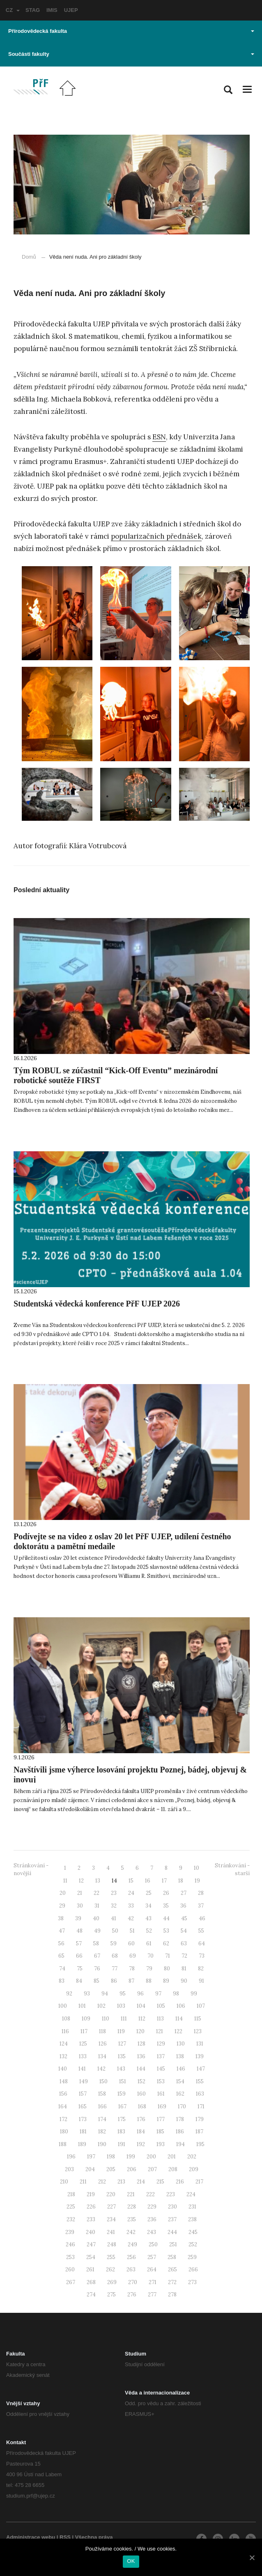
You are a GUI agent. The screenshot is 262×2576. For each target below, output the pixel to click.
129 (161, 2043)
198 (111, 2156)
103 (121, 2005)
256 (131, 2257)
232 (71, 2219)
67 (97, 1955)
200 (151, 2156)
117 (83, 2031)
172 (63, 2119)
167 (122, 2106)
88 (149, 1980)
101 (82, 2005)
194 (180, 2144)
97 (158, 1993)
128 (141, 2043)
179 (199, 2119)
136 (141, 2056)
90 (184, 1980)
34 (148, 1905)
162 (180, 2093)
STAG (32, 10)
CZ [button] (13, 10)
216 (180, 2181)
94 (104, 1993)
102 (101, 2005)
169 (162, 2106)
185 (160, 2131)
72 (184, 1955)
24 (131, 1893)
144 (141, 2068)
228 (131, 2206)
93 (87, 1993)
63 (184, 1943)
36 (183, 1905)
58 (96, 1943)
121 (159, 2031)
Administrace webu (30, 2537)
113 (160, 2018)
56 (61, 1943)
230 (172, 2206)
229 (151, 2206)
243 (151, 2232)
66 (79, 1955)
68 (115, 1955)
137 (161, 2056)
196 (71, 2156)
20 (63, 1893)
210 (64, 2181)
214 (141, 2181)
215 (160, 2181)
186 (180, 2131)
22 (96, 1893)
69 (132, 1955)
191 (121, 2144)
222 (150, 2194)
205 (110, 2169)
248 (111, 2244)
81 (184, 1968)
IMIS (51, 10)
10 (196, 1867)
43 (148, 1918)
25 (149, 1893)
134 (102, 2056)
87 (131, 1980)
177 (161, 2119)
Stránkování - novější (31, 1869)
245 (193, 2232)
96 (140, 1993)
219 (91, 2194)
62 (166, 1943)
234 (111, 2219)
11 (65, 1880)
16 (147, 1880)
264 (151, 2269)
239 (69, 2232)
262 (110, 2269)
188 (63, 2144)
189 (82, 2144)
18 (180, 1880)
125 (83, 2043)
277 (152, 2294)
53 (166, 1930)
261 (90, 2269)
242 (131, 2232)
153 (161, 2081)
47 (62, 1930)
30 (80, 1905)
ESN (159, 436)
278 (172, 2294)
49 (97, 1930)
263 (131, 2269)
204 (90, 2169)
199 (130, 2156)
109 (86, 2018)
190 (102, 2144)
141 (82, 2068)
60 (131, 1943)
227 (111, 2206)
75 (80, 1968)
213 (121, 2181)
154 (180, 2081)
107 (201, 2005)
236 (151, 2219)
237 (172, 2219)
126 (103, 2043)
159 (121, 2093)
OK (131, 2561)
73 (202, 1955)
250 (153, 2244)
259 (192, 2257)
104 (141, 2005)
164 (62, 2106)
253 (70, 2257)
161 (161, 2093)
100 (62, 2005)
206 (131, 2169)
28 (201, 1893)
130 (181, 2043)
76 (97, 1968)
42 (131, 1918)
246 (70, 2244)
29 (62, 1905)
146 (181, 2068)
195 (200, 2144)
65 (61, 1955)
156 (63, 2093)
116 (65, 2031)
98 (176, 1993)
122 (178, 2031)
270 (132, 2282)
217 (199, 2181)
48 (79, 1930)
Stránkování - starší (232, 1869)
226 (91, 2206)
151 (122, 2081)
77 (114, 1968)
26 (166, 1893)
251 (173, 2244)
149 (83, 2081)
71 (167, 1955)
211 (83, 2181)
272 (172, 2282)
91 (201, 1980)
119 (121, 2031)
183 (121, 2131)
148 (64, 2081)
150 (103, 2081)
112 (141, 2018)
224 (190, 2194)
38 (61, 1918)
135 (122, 2056)
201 (172, 2156)
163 (200, 2093)
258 (172, 2257)
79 (149, 1968)
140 (62, 2068)
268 (91, 2282)
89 (166, 1980)
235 (131, 2219)
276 (131, 2294)
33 (131, 1905)
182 (102, 2131)
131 (199, 2043)
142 (101, 2068)
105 (161, 2005)
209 (193, 2169)
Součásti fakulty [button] (131, 54)
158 (102, 2093)
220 (110, 2194)
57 (79, 1943)
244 (172, 2232)
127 (122, 2043)
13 (97, 1880)
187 (199, 2131)
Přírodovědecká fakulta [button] (131, 31)
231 (192, 2206)
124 (64, 2043)
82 (201, 1968)
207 (152, 2169)
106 (181, 2005)
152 (141, 2081)
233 (91, 2219)
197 (91, 2156)
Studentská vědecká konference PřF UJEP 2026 (97, 1303)
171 (201, 2106)
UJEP (71, 10)
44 (166, 1918)
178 (180, 2119)
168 (142, 2106)
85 (96, 1980)
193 (160, 2144)
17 (164, 1880)
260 (70, 2269)
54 (184, 1930)
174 (102, 2119)
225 (71, 2206)
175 (122, 2119)
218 (71, 2194)
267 (70, 2282)
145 (161, 2068)
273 (192, 2282)
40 (96, 1918)
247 (91, 2244)
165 (82, 2106)
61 (149, 1943)
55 (201, 1930)
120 (140, 2031)
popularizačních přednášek (156, 536)
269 (112, 2282)
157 (83, 2093)
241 (111, 2232)
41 (113, 1918)
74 (62, 1968)
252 (192, 2244)
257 (151, 2257)
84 (79, 1980)
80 (167, 1968)
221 (131, 2194)
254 (90, 2257)
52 (149, 1930)
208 (172, 2169)
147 (201, 2068)
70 (150, 1955)
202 (191, 2156)
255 (111, 2257)
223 (170, 2194)
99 (194, 1993)
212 (102, 2181)
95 (123, 1993)
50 (115, 1930)
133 (83, 2056)
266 (193, 2269)
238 (192, 2219)
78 (132, 1968)
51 (132, 1930)
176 (141, 2119)
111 (124, 2018)
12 (81, 1880)
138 (180, 2056)
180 (64, 2131)
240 (90, 2232)
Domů (29, 257)
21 (79, 1893)
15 (131, 1880)
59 (113, 1943)
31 (96, 1905)
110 (105, 2018)
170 (182, 2106)
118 (102, 2031)
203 (69, 2169)
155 (200, 2081)
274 (91, 2294)
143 (121, 2068)
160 (141, 2093)
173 (83, 2119)
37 (201, 1905)
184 (141, 2131)
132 (63, 2056)
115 (197, 2018)
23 (114, 1893)
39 (78, 1918)
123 (198, 2031)
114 (179, 2018)
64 (201, 1943)
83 (61, 1980)
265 (172, 2269)
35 (166, 1905)
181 (83, 2131)
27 (183, 1893)
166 (102, 2106)
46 (202, 1918)
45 (184, 1918)
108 (66, 2018)
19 (197, 1880)
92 (69, 1993)
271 (152, 2282)
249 (132, 2244)
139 (199, 2056)
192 (141, 2144)
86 (114, 1980)
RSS (65, 2537)
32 (114, 1905)
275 (111, 2294)
